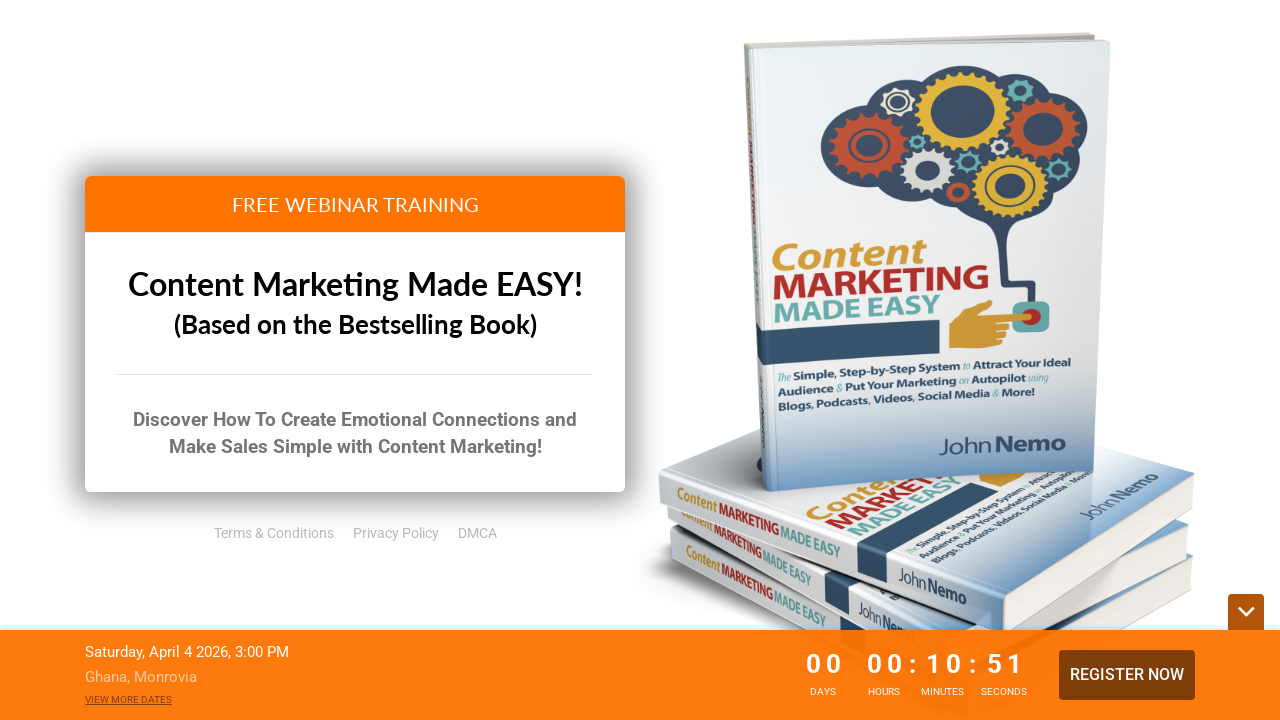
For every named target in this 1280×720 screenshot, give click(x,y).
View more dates (128, 699)
